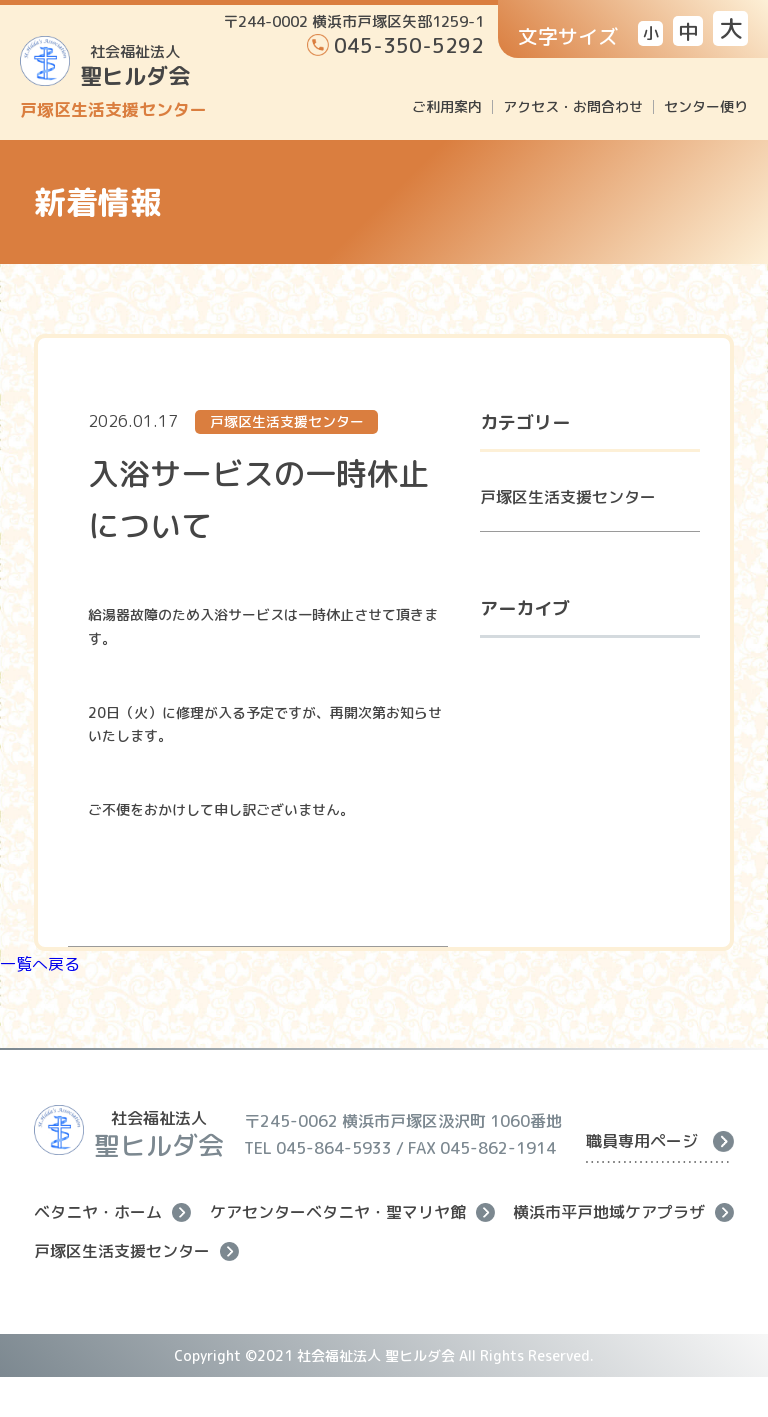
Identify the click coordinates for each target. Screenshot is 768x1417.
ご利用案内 (447, 106)
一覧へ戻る (40, 964)
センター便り (706, 106)
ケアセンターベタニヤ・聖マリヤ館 (352, 1212)
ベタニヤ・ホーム (112, 1212)
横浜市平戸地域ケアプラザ (623, 1212)
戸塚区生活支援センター (568, 497)
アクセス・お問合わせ (573, 106)
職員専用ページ (660, 1141)
